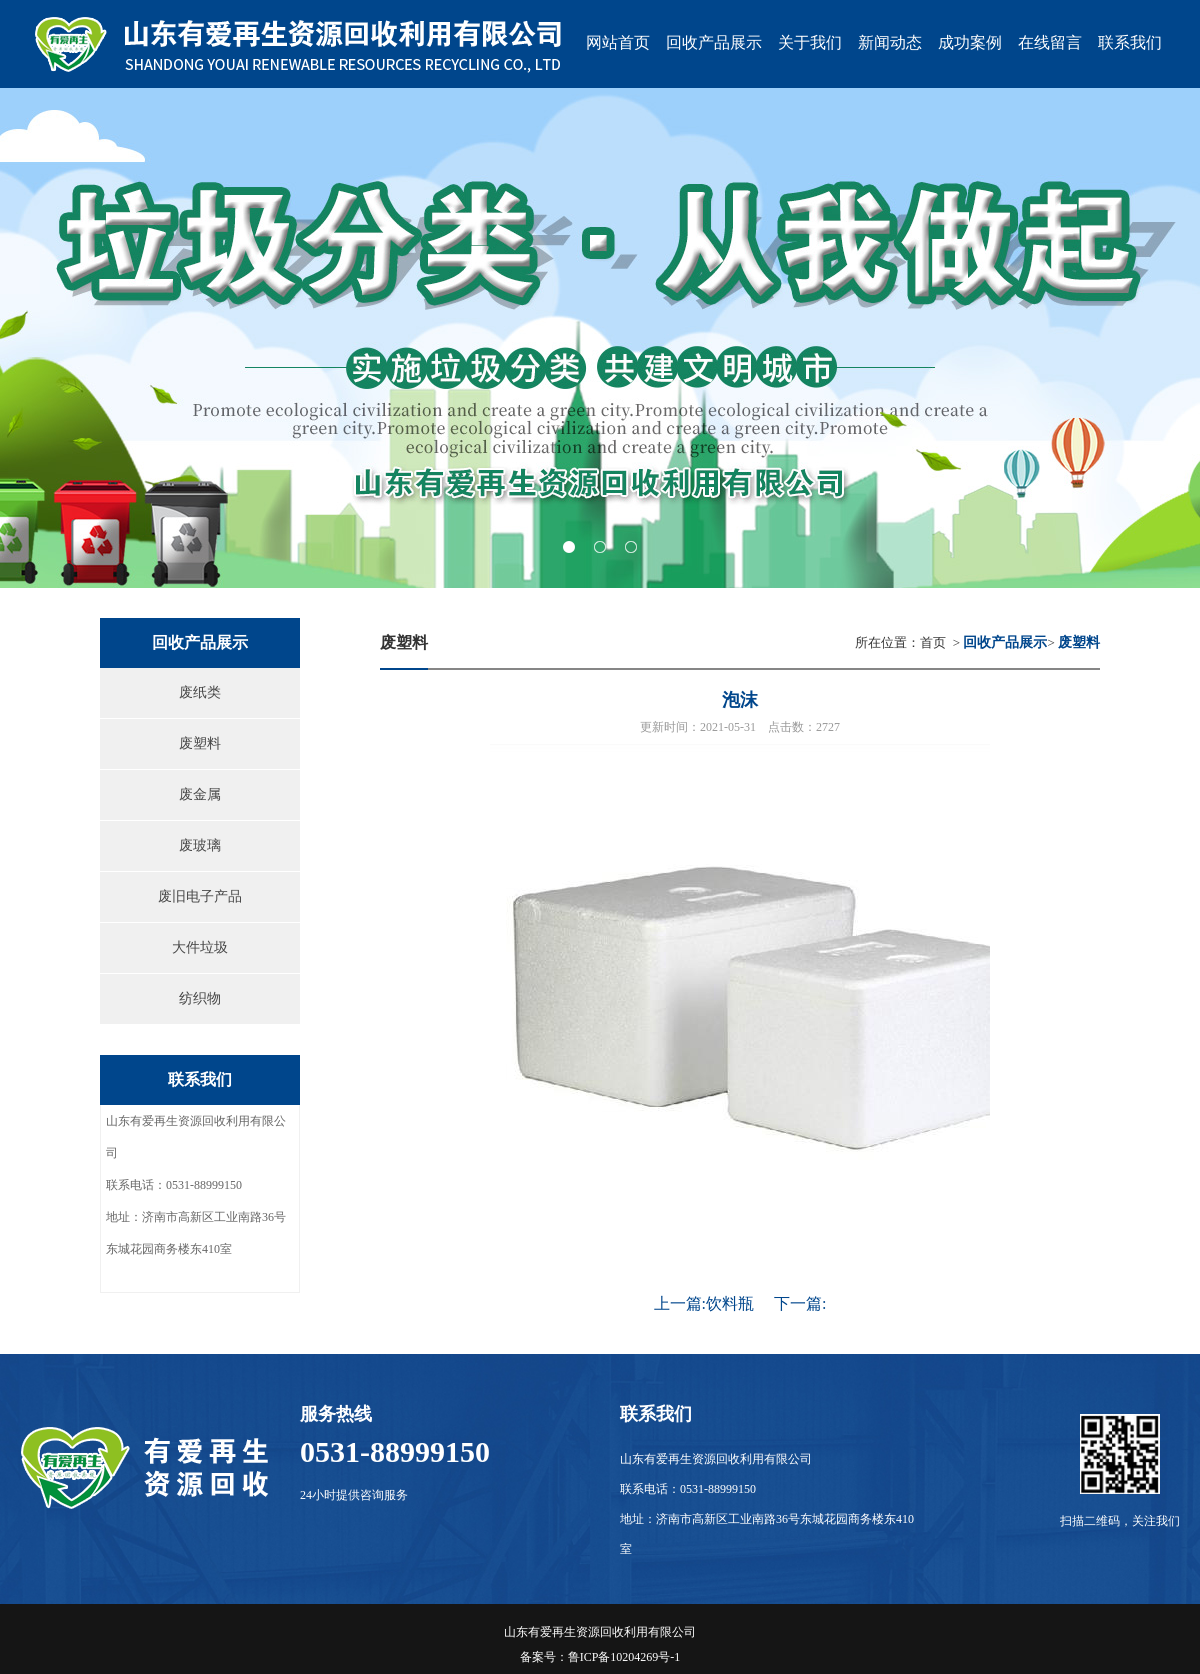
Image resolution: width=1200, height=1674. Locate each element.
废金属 (200, 794)
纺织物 (200, 998)
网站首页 (618, 42)
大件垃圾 (200, 947)
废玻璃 (200, 845)
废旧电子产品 (200, 896)
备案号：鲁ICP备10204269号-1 (600, 1657)
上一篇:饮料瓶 (704, 1303)
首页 (933, 642)
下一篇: (800, 1303)
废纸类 (200, 692)
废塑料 (200, 743)
